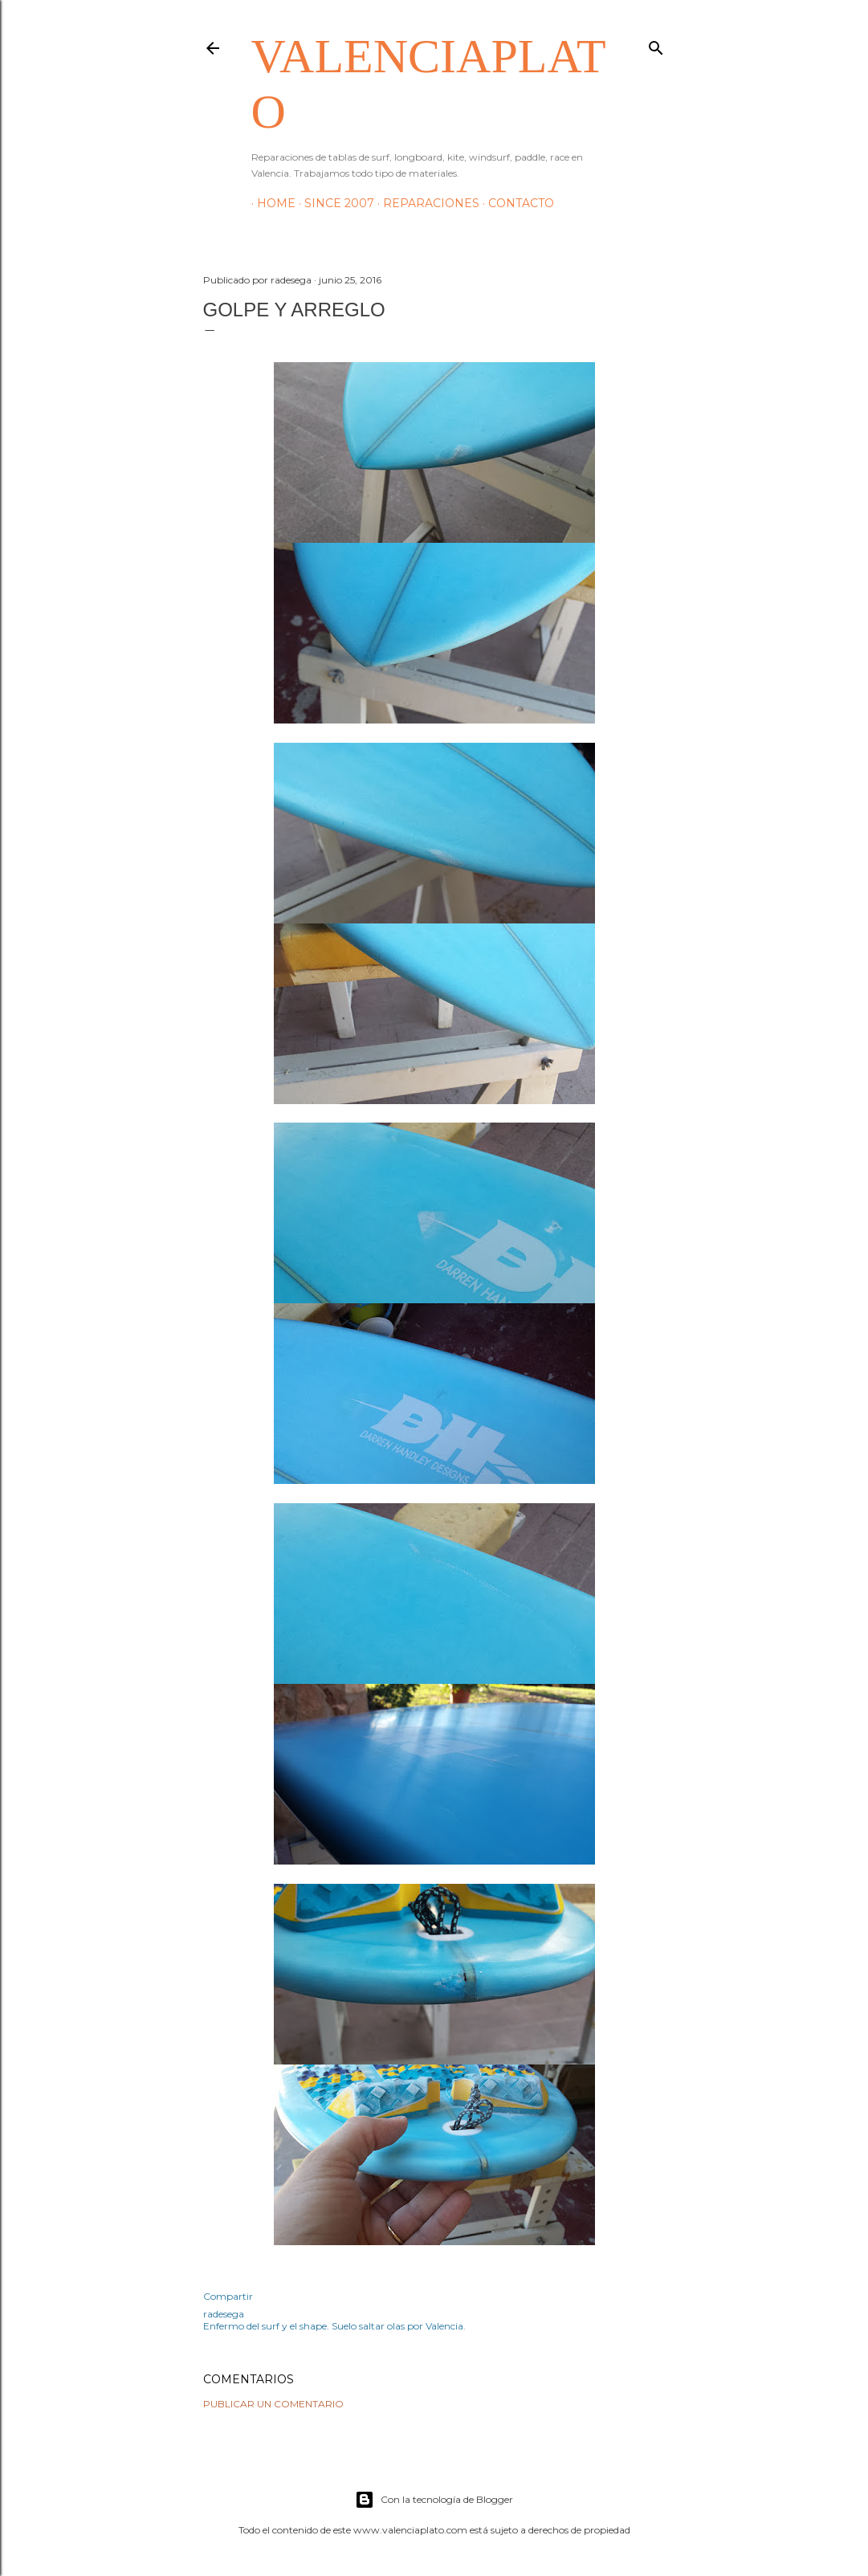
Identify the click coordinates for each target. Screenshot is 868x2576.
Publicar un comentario (273, 2404)
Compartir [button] (228, 2296)
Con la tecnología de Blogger (434, 2499)
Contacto (515, 203)
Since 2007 (334, 203)
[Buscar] (656, 44)
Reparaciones (425, 203)
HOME (270, 203)
